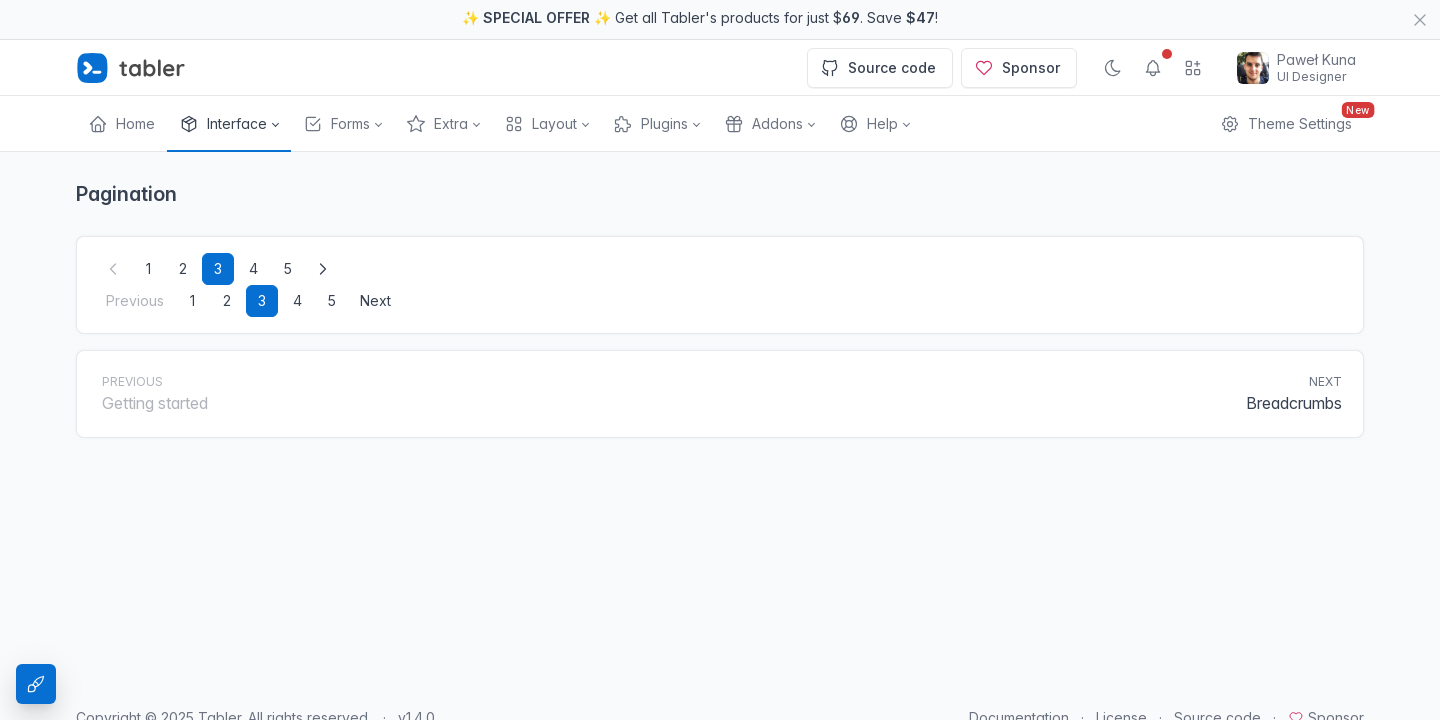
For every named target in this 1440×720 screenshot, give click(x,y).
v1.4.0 (416, 677)
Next (375, 260)
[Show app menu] (1193, 28)
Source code (878, 28)
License (1121, 677)
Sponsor (1017, 28)
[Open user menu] (1296, 28)
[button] (229, 84)
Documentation (1019, 677)
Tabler (219, 677)
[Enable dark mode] (1113, 28)
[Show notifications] (1153, 28)
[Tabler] (131, 28)
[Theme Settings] (36, 684)
